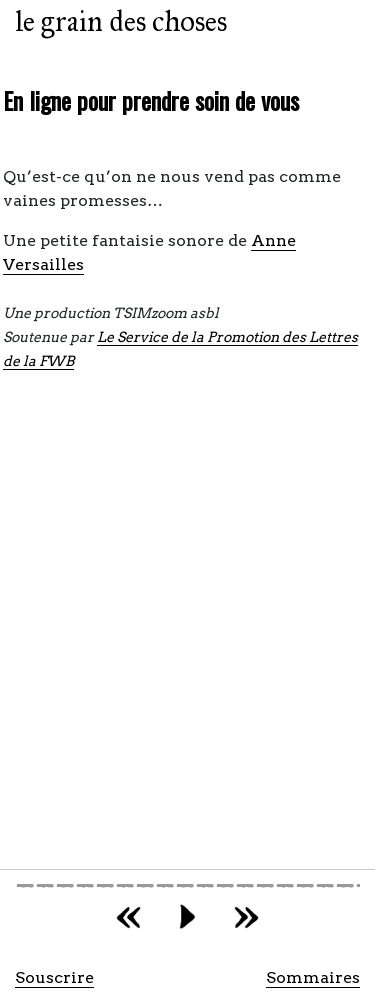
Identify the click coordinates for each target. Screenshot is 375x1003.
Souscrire (54, 977)
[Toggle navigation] (339, 22)
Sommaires (313, 977)
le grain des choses (121, 21)
